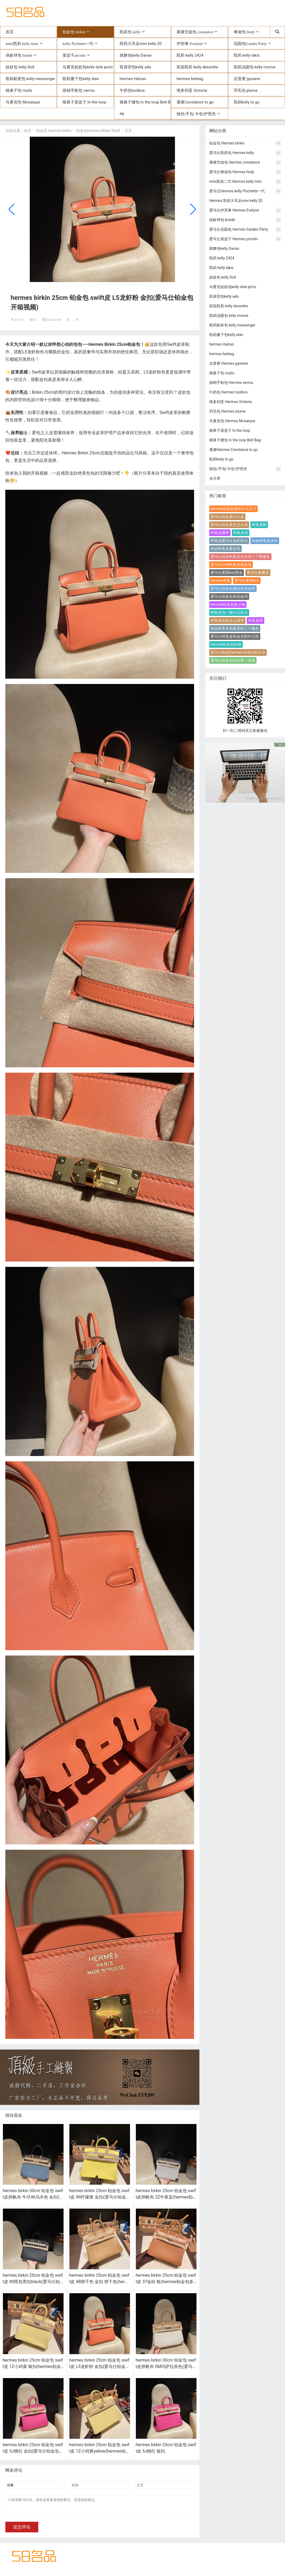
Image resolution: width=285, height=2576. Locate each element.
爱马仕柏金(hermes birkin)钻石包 (238, 653)
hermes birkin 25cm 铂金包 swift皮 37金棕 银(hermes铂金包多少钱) (166, 2282)
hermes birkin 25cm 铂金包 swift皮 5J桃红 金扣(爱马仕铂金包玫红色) (33, 2452)
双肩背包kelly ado (135, 67)
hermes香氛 (220, 581)
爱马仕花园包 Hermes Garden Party (238, 230)
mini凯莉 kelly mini (22, 44)
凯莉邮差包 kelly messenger (30, 79)
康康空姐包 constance (195, 32)
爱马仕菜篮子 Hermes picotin (233, 239)
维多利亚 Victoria (192, 91)
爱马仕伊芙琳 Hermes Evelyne (234, 211)
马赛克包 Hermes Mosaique (232, 421)
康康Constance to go (195, 102)
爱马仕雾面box (246, 581)
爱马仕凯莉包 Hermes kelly (231, 153)
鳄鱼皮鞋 (259, 525)
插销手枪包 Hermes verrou (231, 383)
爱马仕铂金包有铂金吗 (229, 597)
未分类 (214, 479)
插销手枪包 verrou (78, 91)
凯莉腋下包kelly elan (80, 79)
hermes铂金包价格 (226, 645)
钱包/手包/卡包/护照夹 (196, 114)
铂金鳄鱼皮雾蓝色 (225, 549)
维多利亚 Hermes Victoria (230, 402)
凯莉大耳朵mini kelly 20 (141, 44)
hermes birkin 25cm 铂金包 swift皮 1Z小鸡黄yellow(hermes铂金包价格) (99, 2452)
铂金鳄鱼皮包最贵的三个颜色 (235, 629)
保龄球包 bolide (19, 56)
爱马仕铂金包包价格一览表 (233, 661)
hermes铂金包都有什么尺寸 (234, 509)
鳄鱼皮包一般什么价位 (229, 613)
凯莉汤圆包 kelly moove (255, 67)
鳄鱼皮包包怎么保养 (227, 621)
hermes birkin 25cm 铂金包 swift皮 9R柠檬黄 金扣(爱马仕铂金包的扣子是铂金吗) (99, 2197)
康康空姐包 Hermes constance (234, 163)
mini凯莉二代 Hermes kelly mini (235, 182)
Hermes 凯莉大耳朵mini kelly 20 (235, 201)
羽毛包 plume (246, 91)
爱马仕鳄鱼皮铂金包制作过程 (235, 637)
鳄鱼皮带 (255, 621)
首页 (10, 32)
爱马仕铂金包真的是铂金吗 (233, 589)
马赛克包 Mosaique (23, 102)
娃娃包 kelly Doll (20, 67)
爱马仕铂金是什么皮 (227, 517)
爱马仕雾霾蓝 (258, 573)
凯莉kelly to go (247, 102)
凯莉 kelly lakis (247, 55)
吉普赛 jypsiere (247, 79)
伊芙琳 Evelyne (190, 44)
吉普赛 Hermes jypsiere (228, 364)
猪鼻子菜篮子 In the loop (84, 102)
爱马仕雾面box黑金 (227, 573)
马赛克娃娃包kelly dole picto (87, 67)
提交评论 (21, 2530)
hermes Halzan (133, 79)
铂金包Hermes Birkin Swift (98, 131)
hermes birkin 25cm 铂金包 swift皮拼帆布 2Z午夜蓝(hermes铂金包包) (166, 2197)
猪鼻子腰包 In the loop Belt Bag (145, 108)
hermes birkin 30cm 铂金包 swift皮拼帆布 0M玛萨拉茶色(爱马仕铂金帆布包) (166, 2367)
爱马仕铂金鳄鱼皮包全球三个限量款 (240, 557)
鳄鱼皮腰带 (220, 533)
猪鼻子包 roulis (19, 91)
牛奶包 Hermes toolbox (228, 393)
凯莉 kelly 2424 (190, 55)
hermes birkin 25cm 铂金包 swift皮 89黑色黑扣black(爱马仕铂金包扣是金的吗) (33, 2282)
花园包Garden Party (250, 44)
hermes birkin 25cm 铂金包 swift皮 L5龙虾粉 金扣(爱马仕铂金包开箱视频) (99, 2367)
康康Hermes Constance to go (233, 450)
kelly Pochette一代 (77, 44)
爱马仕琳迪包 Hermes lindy (231, 172)
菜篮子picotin (74, 56)
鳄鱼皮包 (240, 533)
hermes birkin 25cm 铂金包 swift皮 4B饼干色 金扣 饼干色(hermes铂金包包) (99, 2282)
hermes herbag (190, 79)
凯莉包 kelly (130, 32)
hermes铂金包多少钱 (228, 605)
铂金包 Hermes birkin (53, 131)
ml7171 (19, 320)
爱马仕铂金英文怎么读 (229, 525)
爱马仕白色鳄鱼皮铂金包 (231, 565)
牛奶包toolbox (132, 91)
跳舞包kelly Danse (136, 55)
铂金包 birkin (73, 32)
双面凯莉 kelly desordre (197, 67)
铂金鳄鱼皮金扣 (265, 541)
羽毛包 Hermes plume (227, 412)
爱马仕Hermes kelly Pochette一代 (237, 191)
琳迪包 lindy (244, 32)
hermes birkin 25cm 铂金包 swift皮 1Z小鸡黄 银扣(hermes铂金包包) (33, 2367)
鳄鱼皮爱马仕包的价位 (229, 541)
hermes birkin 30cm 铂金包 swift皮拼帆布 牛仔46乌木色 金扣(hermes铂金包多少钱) (33, 2197)
